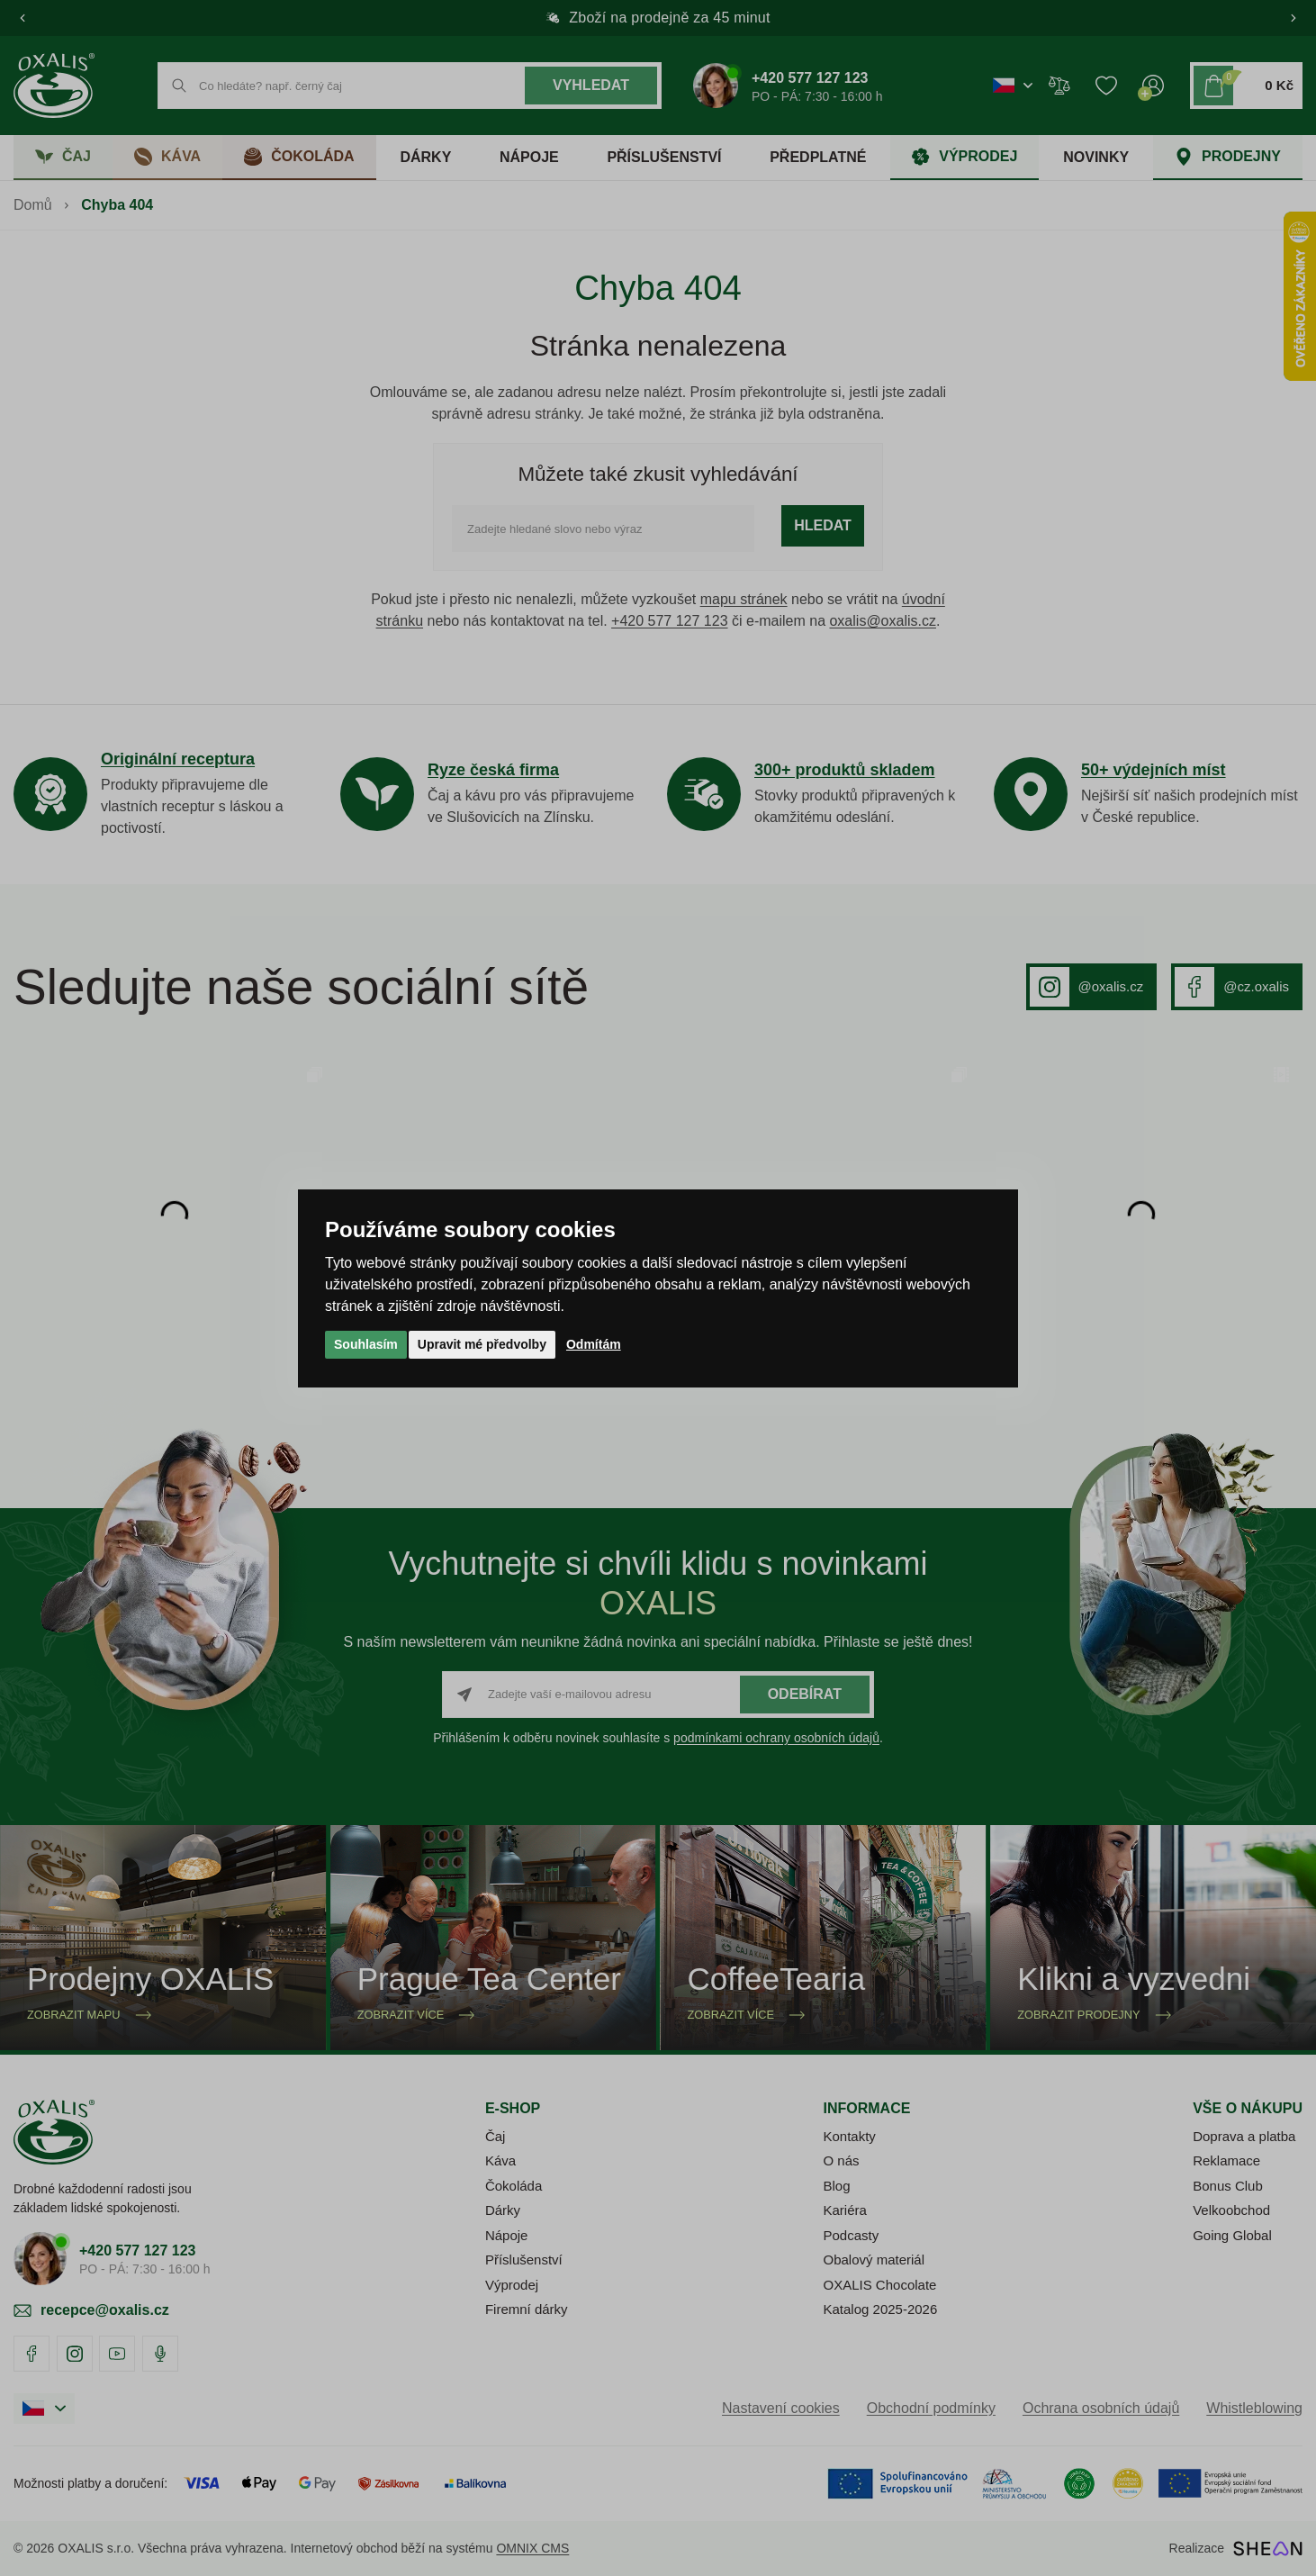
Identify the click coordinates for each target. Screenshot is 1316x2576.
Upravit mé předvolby (482, 1344)
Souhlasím (366, 1344)
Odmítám (593, 1344)
